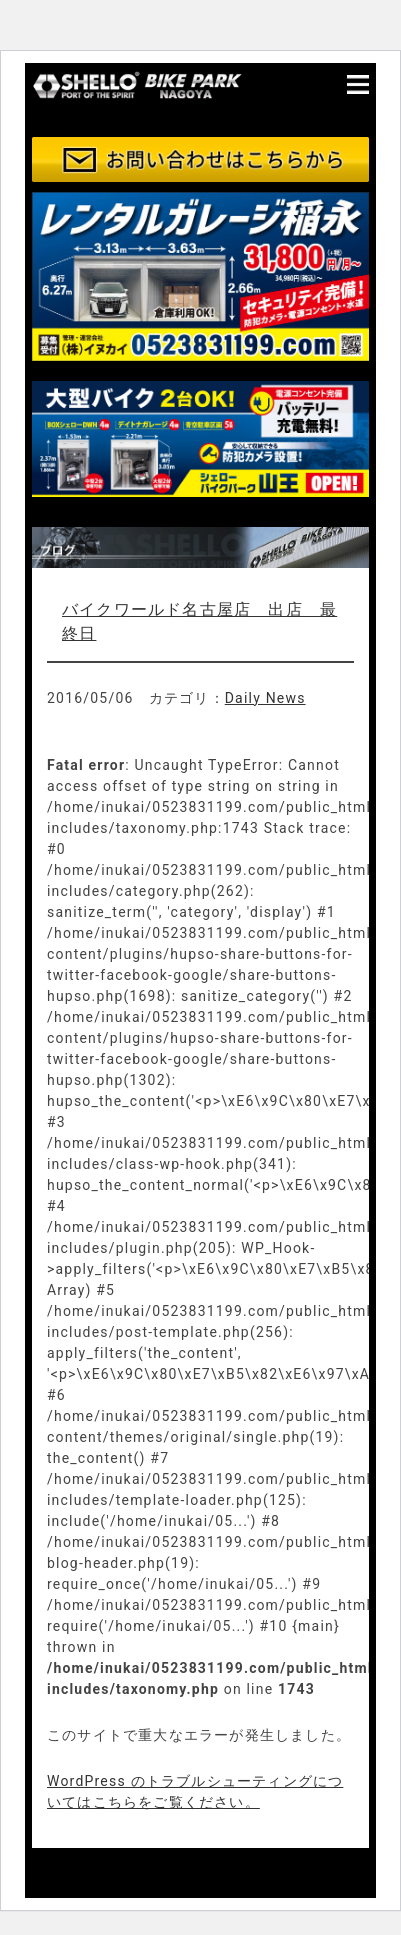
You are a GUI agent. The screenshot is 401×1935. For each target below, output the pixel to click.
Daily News (265, 698)
